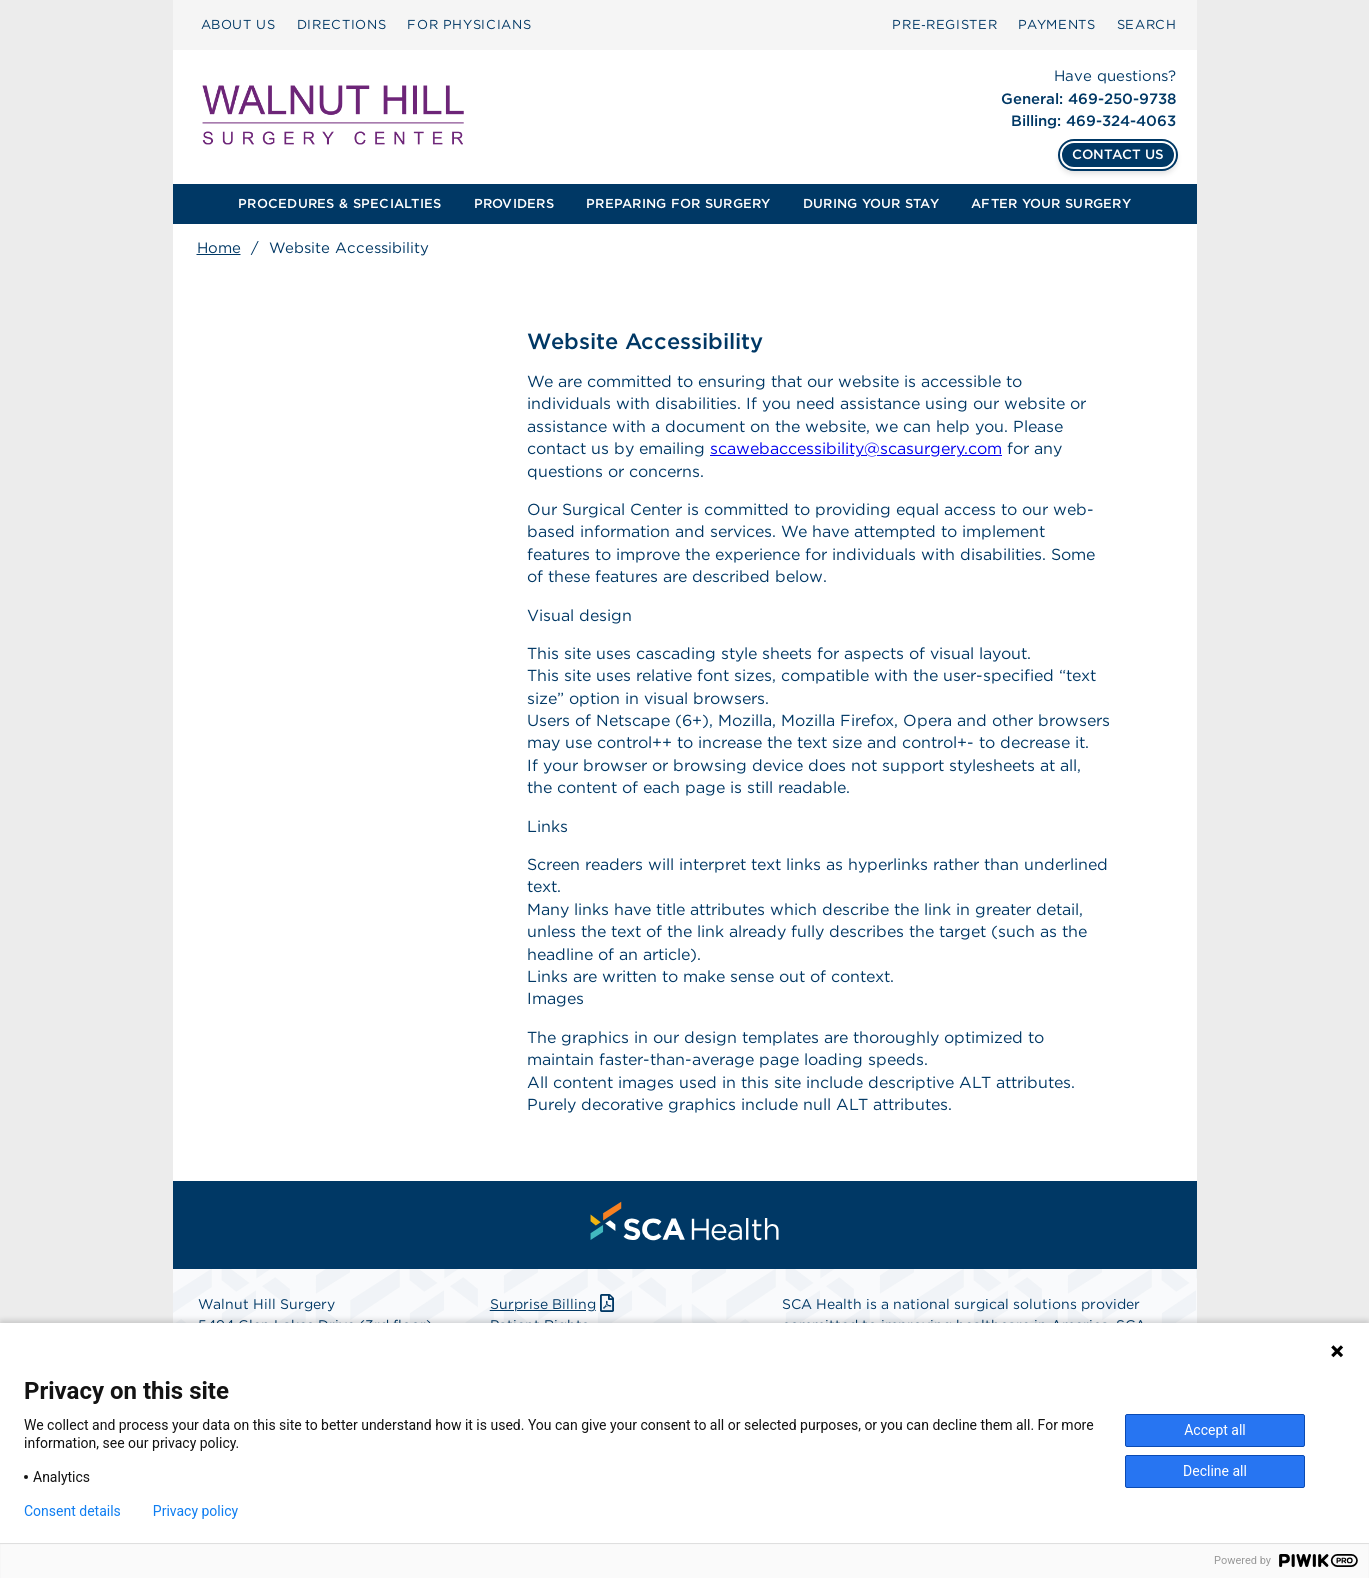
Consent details (72, 1511)
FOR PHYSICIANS (469, 24)
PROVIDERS (514, 203)
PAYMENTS (1056, 24)
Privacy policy (195, 1511)
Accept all (1215, 1430)
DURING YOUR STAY (871, 203)
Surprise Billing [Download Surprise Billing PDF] (554, 1304)
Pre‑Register (944, 24)
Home (219, 248)
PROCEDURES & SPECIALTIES (339, 203)
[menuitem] (238, 25)
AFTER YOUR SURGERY (1051, 203)
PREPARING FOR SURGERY (678, 203)
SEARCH (1147, 24)
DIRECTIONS (342, 24)
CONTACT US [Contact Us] (1118, 154)
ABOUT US (238, 24)
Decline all (1215, 1471)
